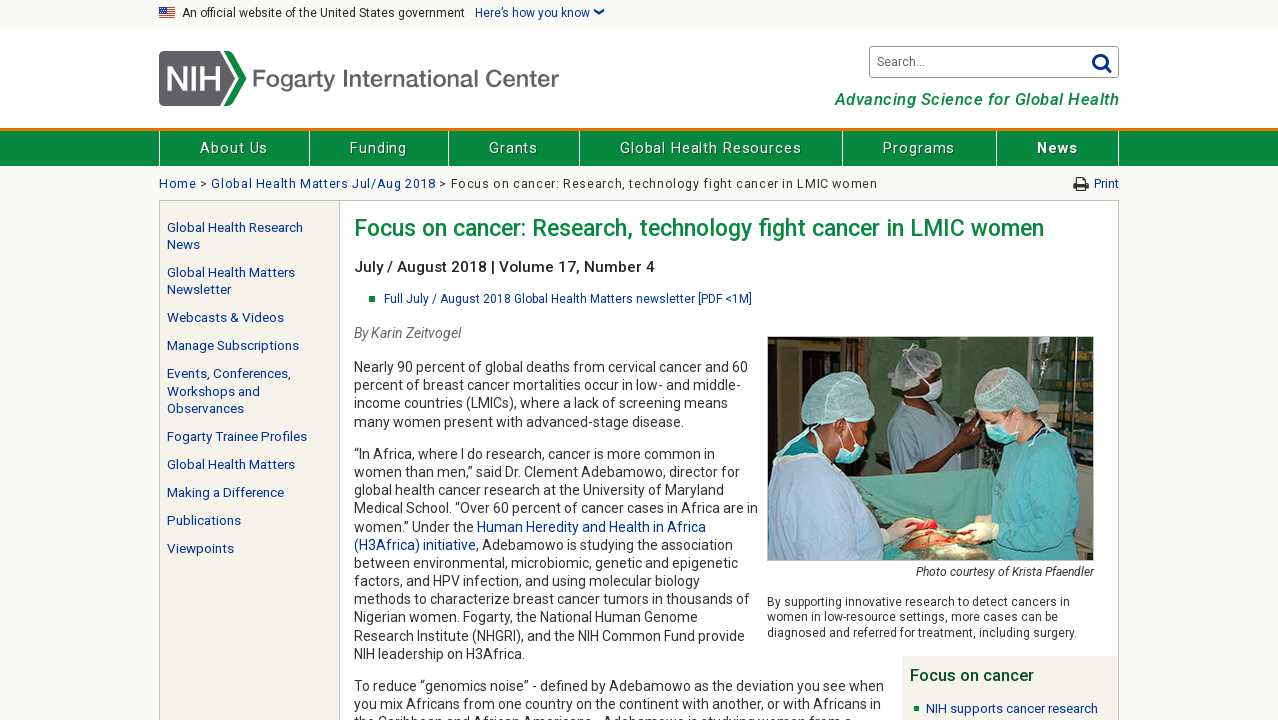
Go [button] (1101, 62)
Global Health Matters (231, 464)
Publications (204, 520)
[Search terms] (994, 62)
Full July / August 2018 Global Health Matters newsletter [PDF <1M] (568, 299)
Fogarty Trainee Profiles (237, 436)
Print (1106, 183)
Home (178, 183)
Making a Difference (225, 492)
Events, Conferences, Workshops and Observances (229, 391)
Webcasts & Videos (225, 317)
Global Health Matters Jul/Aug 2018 (323, 183)
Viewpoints (200, 548)
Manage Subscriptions (233, 345)
